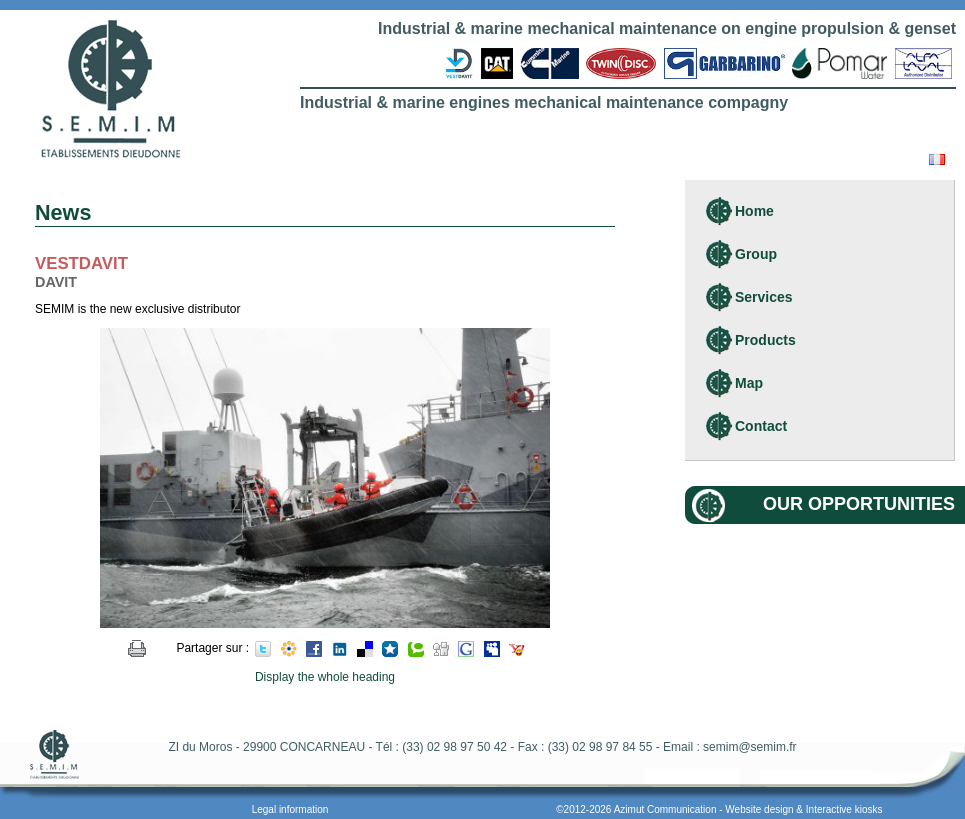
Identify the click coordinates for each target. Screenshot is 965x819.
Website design (759, 809)
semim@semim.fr (750, 747)
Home (754, 211)
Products (765, 340)
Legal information (290, 809)
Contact (761, 426)
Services (764, 297)
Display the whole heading (325, 677)
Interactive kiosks (844, 809)
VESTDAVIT (81, 263)
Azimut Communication (665, 809)
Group (756, 254)
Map (749, 383)
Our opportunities (859, 504)
